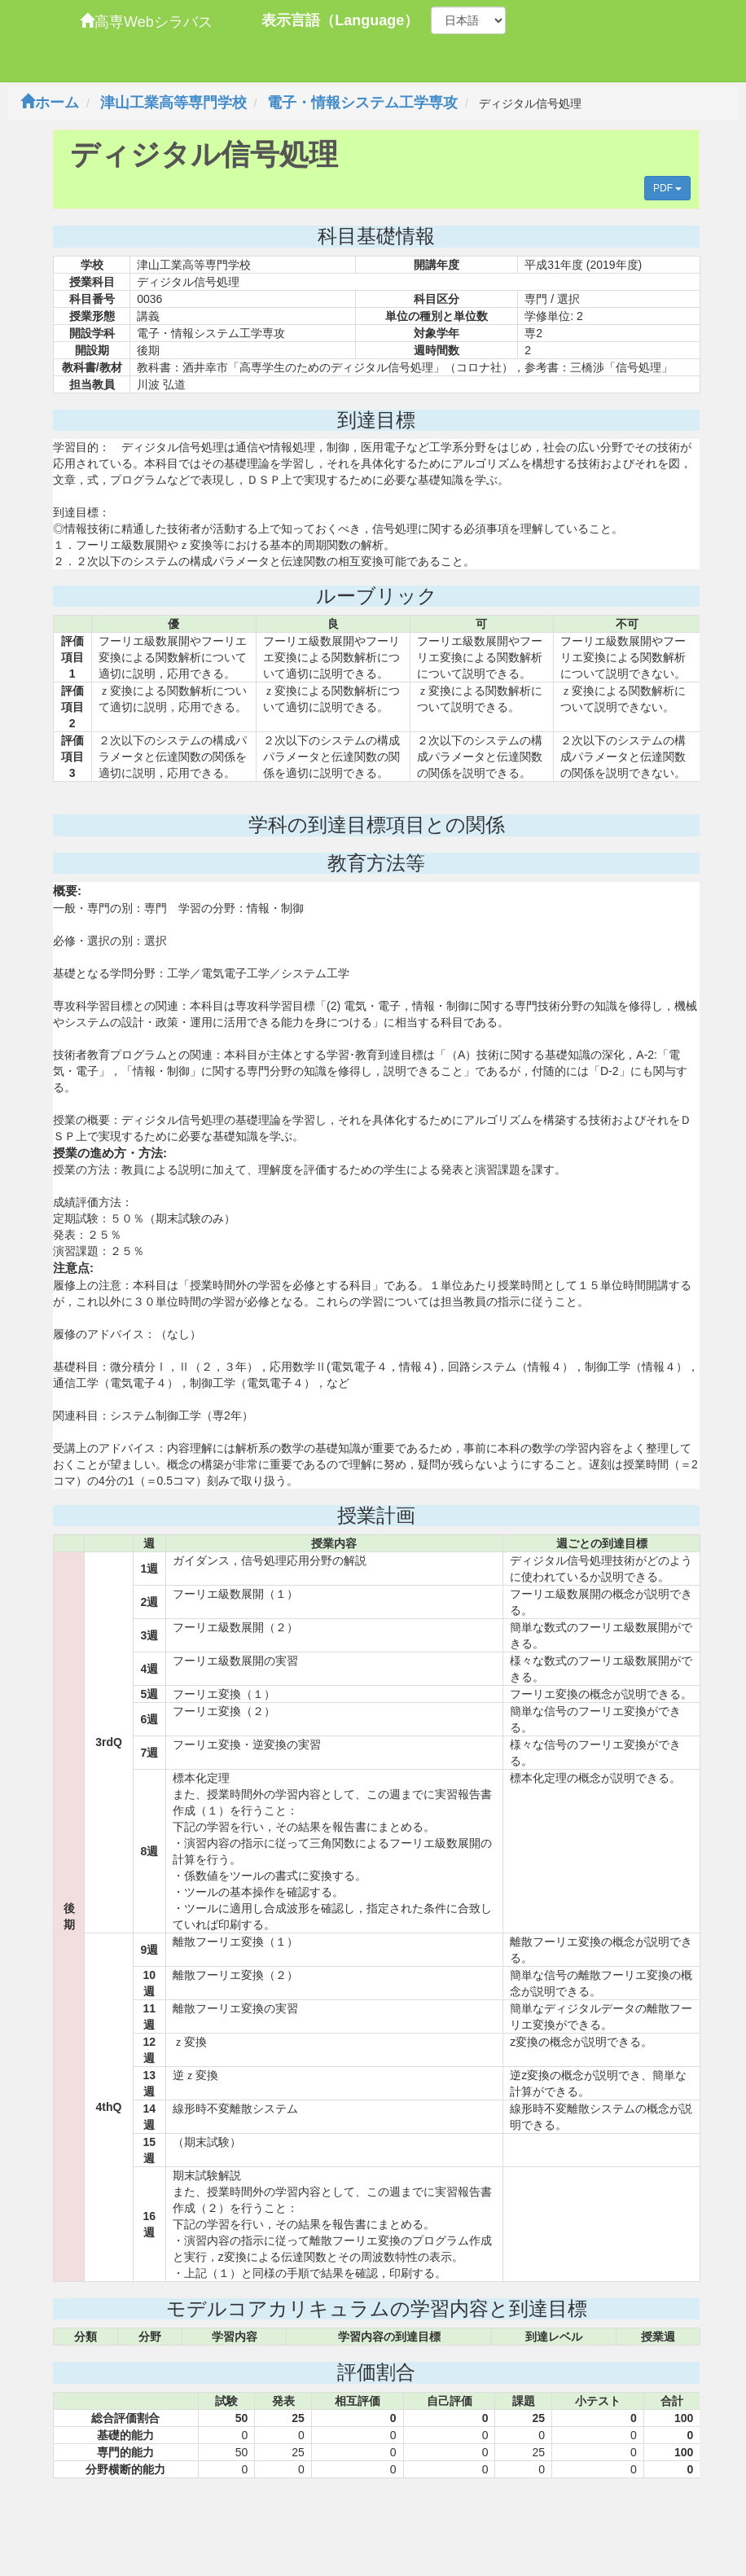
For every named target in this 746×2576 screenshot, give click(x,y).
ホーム (49, 102)
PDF (667, 188)
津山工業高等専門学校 (173, 102)
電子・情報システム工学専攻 (362, 102)
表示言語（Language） (340, 20)
